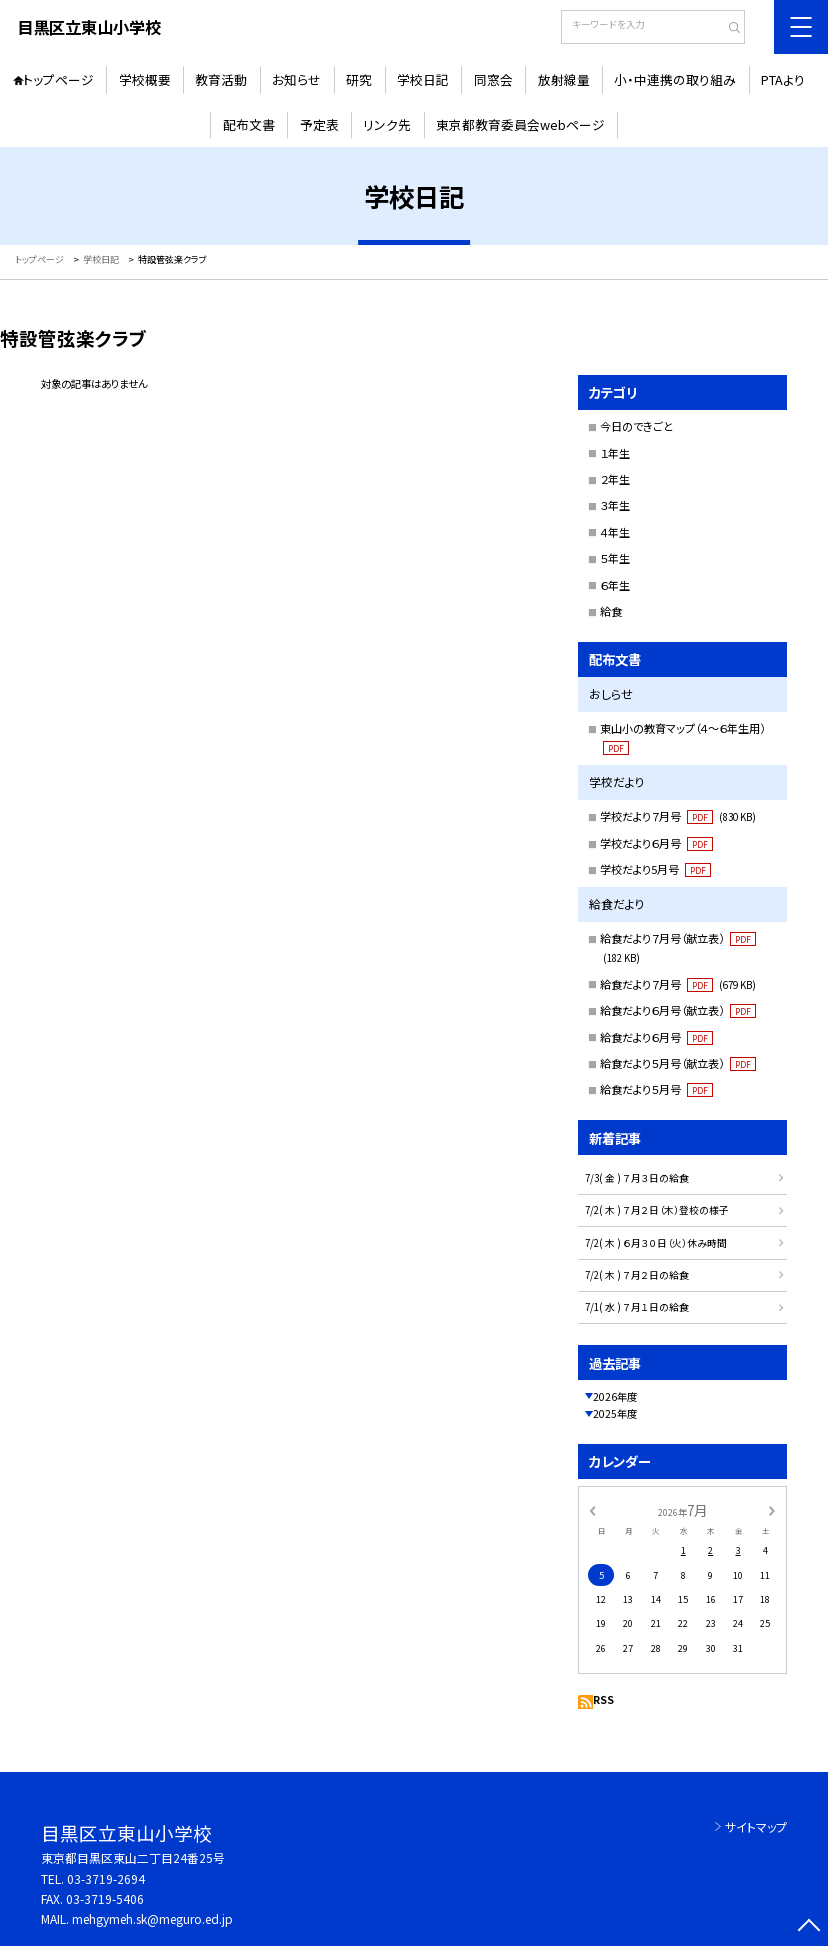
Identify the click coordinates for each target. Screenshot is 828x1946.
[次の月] (772, 1509)
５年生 (615, 558)
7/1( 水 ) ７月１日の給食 (637, 1307)
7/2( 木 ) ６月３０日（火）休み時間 (656, 1243)
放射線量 (564, 79)
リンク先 (387, 124)
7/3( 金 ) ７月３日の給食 (637, 1178)
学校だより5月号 (655, 869)
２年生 (615, 479)
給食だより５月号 (656, 1089)
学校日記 (423, 79)
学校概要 (145, 79)
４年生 (615, 532)
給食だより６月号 (656, 1037)
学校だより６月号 (656, 843)
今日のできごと (636, 426)
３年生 (615, 505)
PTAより (783, 79)
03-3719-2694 (106, 1878)
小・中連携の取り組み (675, 79)
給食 (611, 611)
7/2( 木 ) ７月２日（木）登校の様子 (657, 1210)
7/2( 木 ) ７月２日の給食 (637, 1275)
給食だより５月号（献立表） (678, 1063)
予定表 (319, 124)
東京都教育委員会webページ (520, 124)
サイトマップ (756, 1826)
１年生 (615, 453)
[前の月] (592, 1509)
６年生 (615, 585)
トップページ (58, 79)
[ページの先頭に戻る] (809, 1927)
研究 (359, 79)
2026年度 (615, 1396)
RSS (603, 1699)
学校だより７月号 (678, 816)
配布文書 (249, 124)
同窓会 (493, 79)
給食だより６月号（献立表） (678, 1010)
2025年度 (615, 1413)
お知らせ (296, 79)
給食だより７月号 (678, 984)
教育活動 (221, 79)
